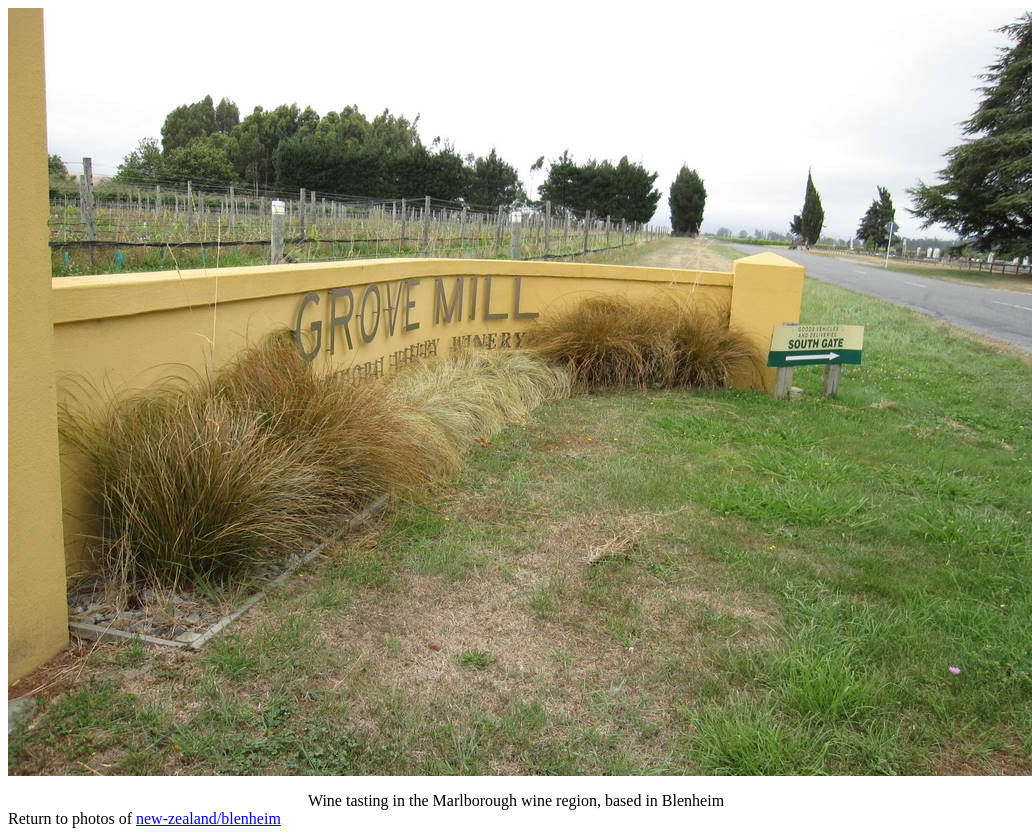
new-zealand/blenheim (208, 818)
